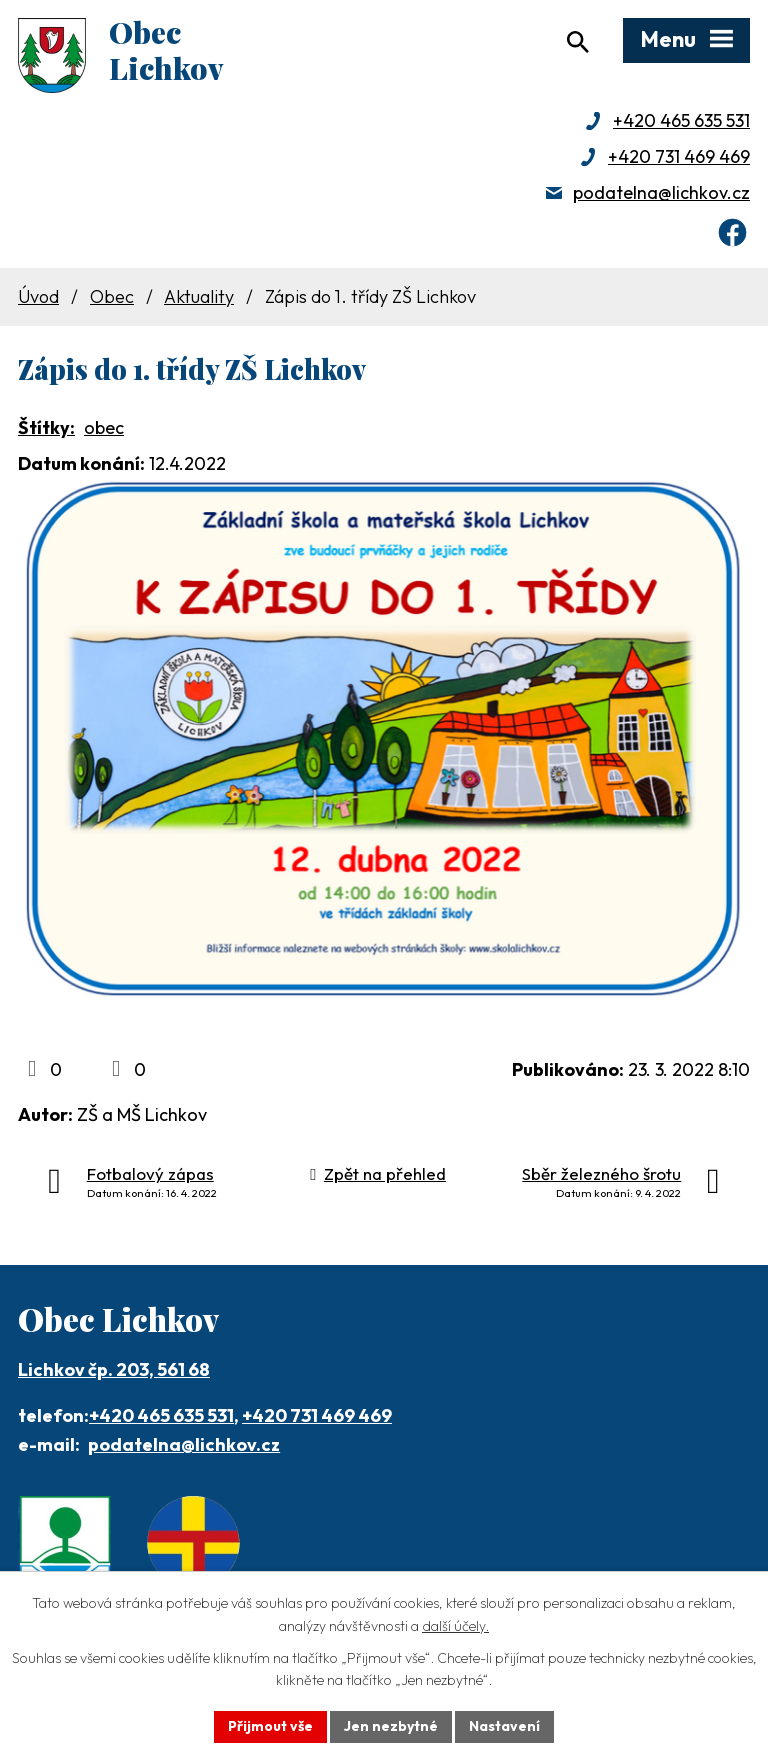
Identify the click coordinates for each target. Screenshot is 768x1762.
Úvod (38, 296)
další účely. (455, 1626)
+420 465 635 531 (681, 120)
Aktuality (199, 296)
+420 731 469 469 (679, 156)
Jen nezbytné (391, 1726)
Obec (112, 296)
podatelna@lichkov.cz (661, 192)
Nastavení (504, 1726)
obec (104, 427)
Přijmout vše (270, 1726)
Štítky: (46, 427)
